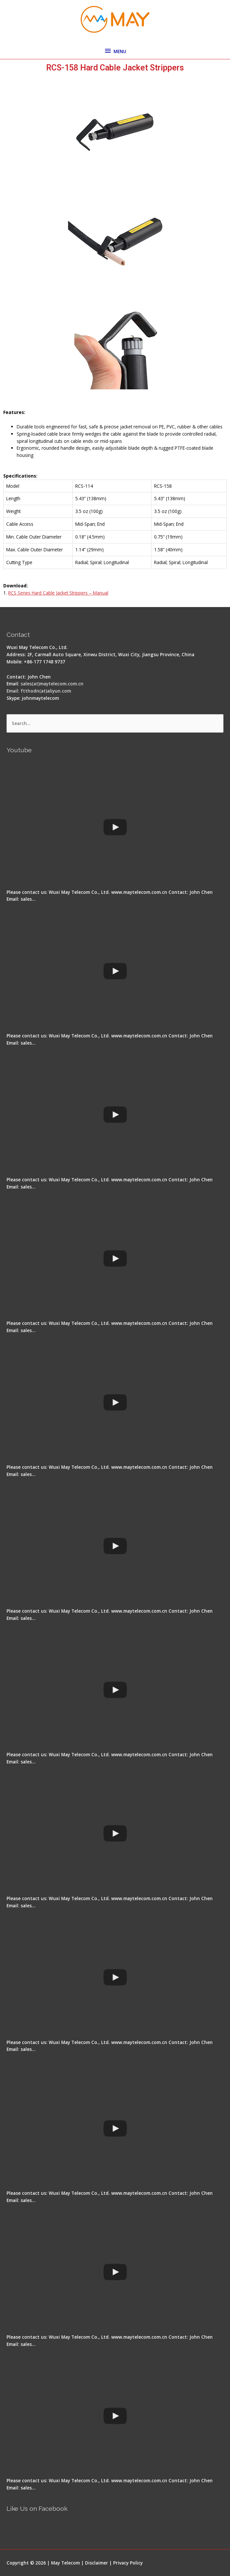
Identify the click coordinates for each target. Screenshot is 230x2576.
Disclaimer (96, 2563)
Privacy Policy (128, 2563)
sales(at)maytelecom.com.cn (52, 683)
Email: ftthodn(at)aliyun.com (39, 691)
